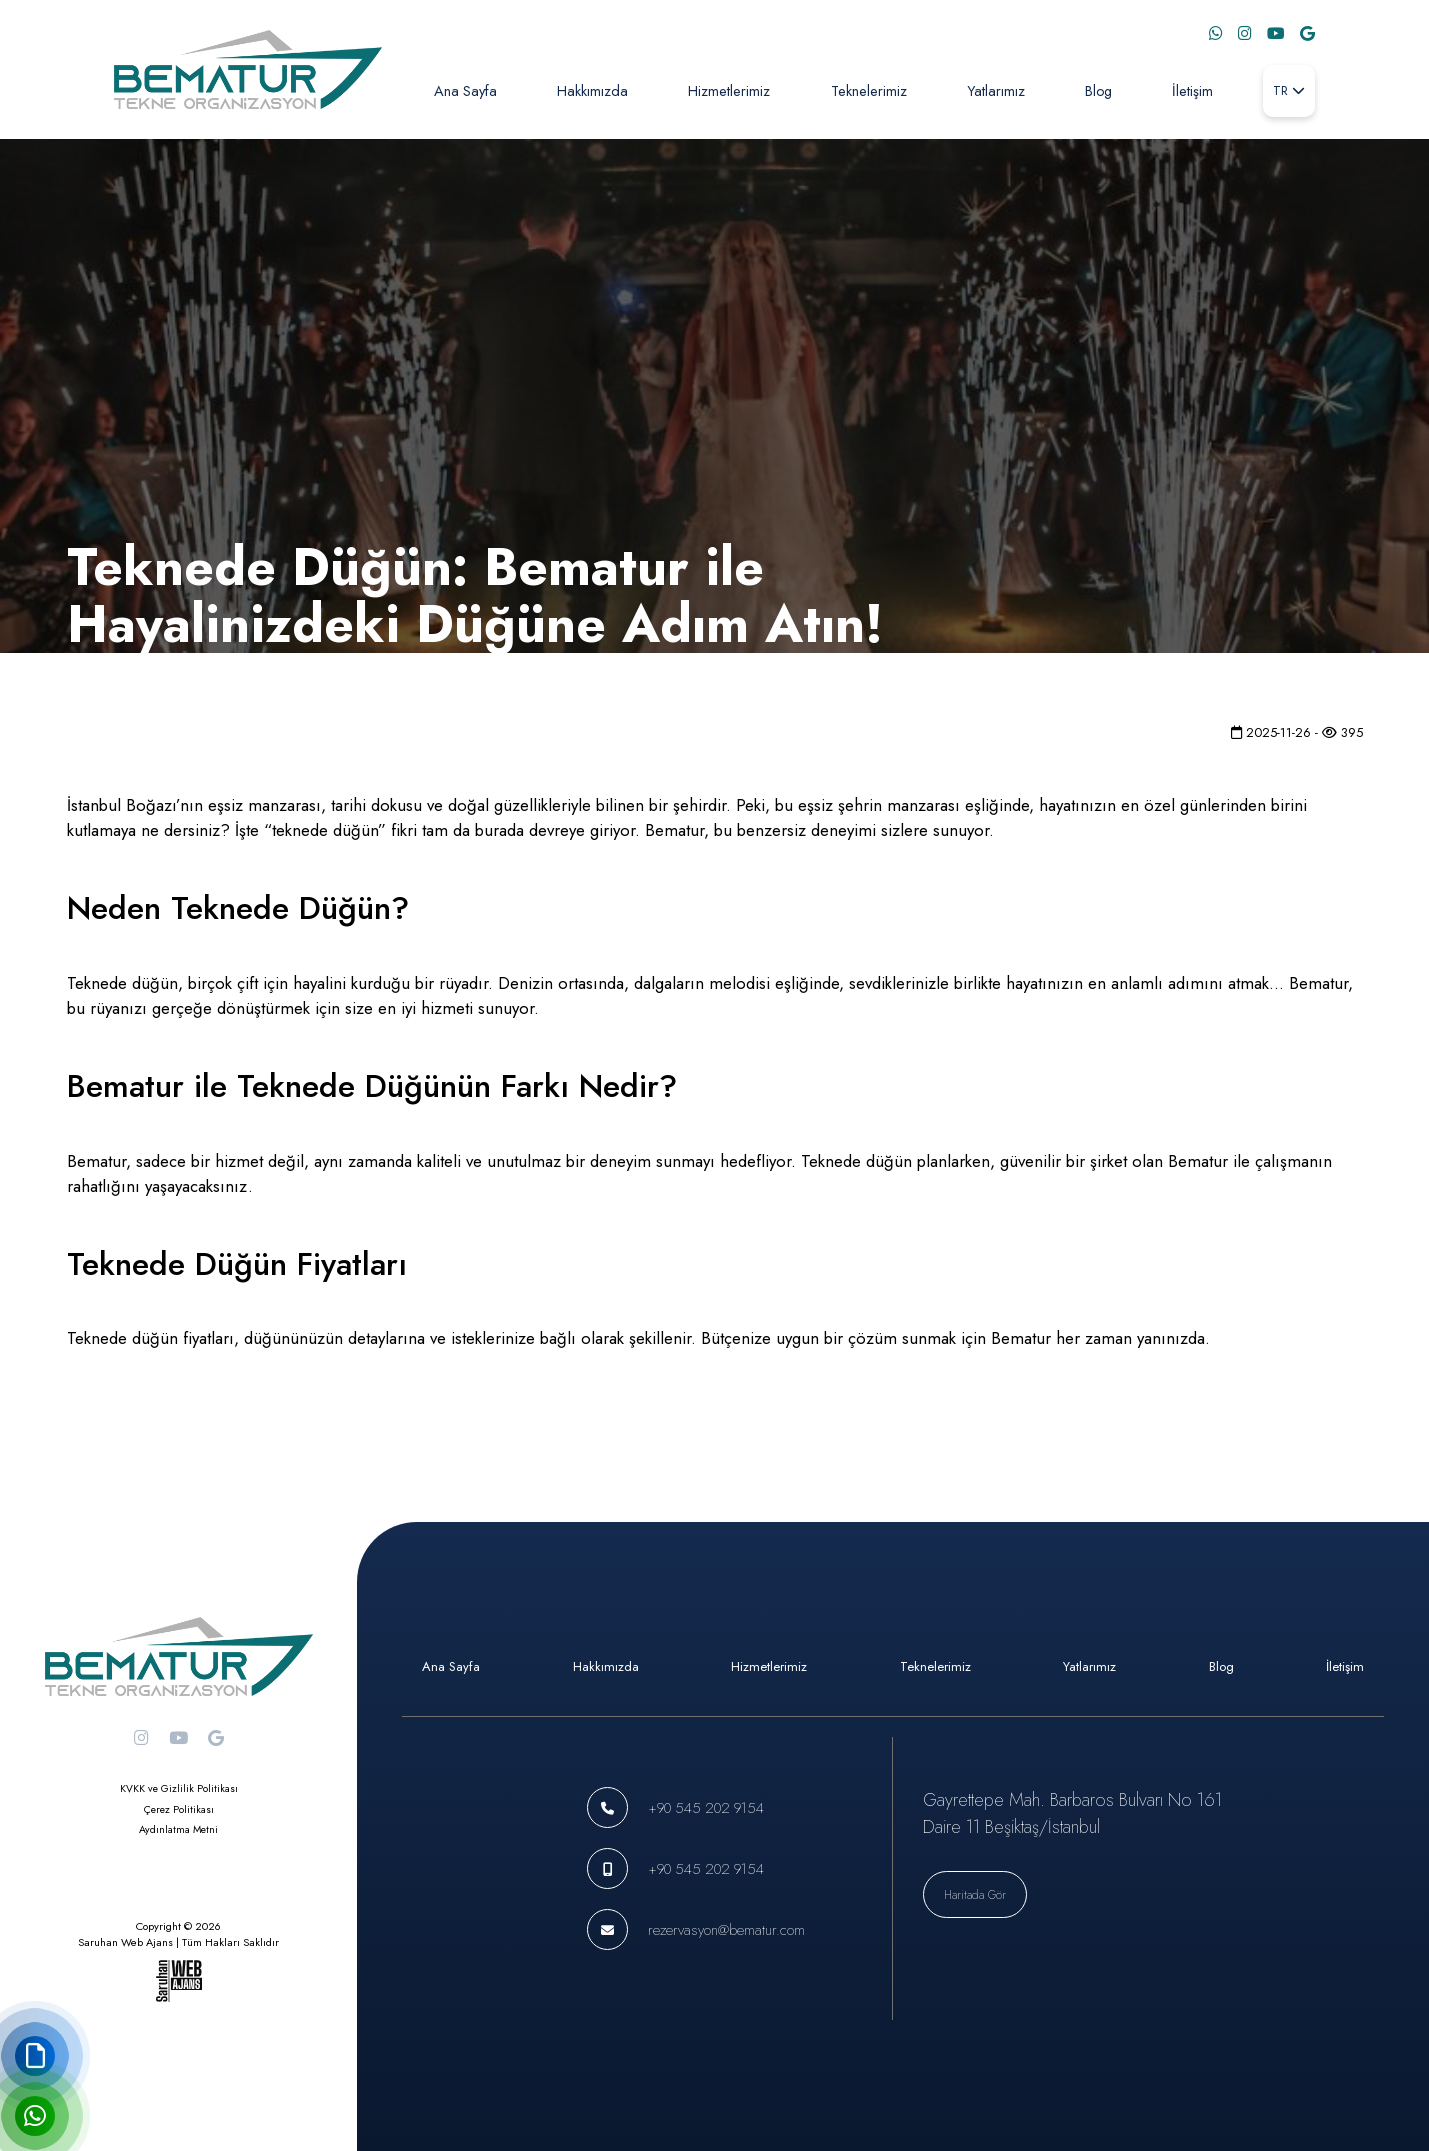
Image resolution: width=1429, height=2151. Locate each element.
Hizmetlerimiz (729, 90)
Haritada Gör (975, 1894)
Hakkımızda (592, 90)
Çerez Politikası (179, 1809)
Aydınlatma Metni (178, 1829)
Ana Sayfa (465, 90)
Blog (1098, 90)
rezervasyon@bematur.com (726, 1929)
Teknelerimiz (869, 90)
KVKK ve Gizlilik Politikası (179, 1788)
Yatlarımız (996, 90)
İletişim (1192, 90)
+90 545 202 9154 (706, 1807)
